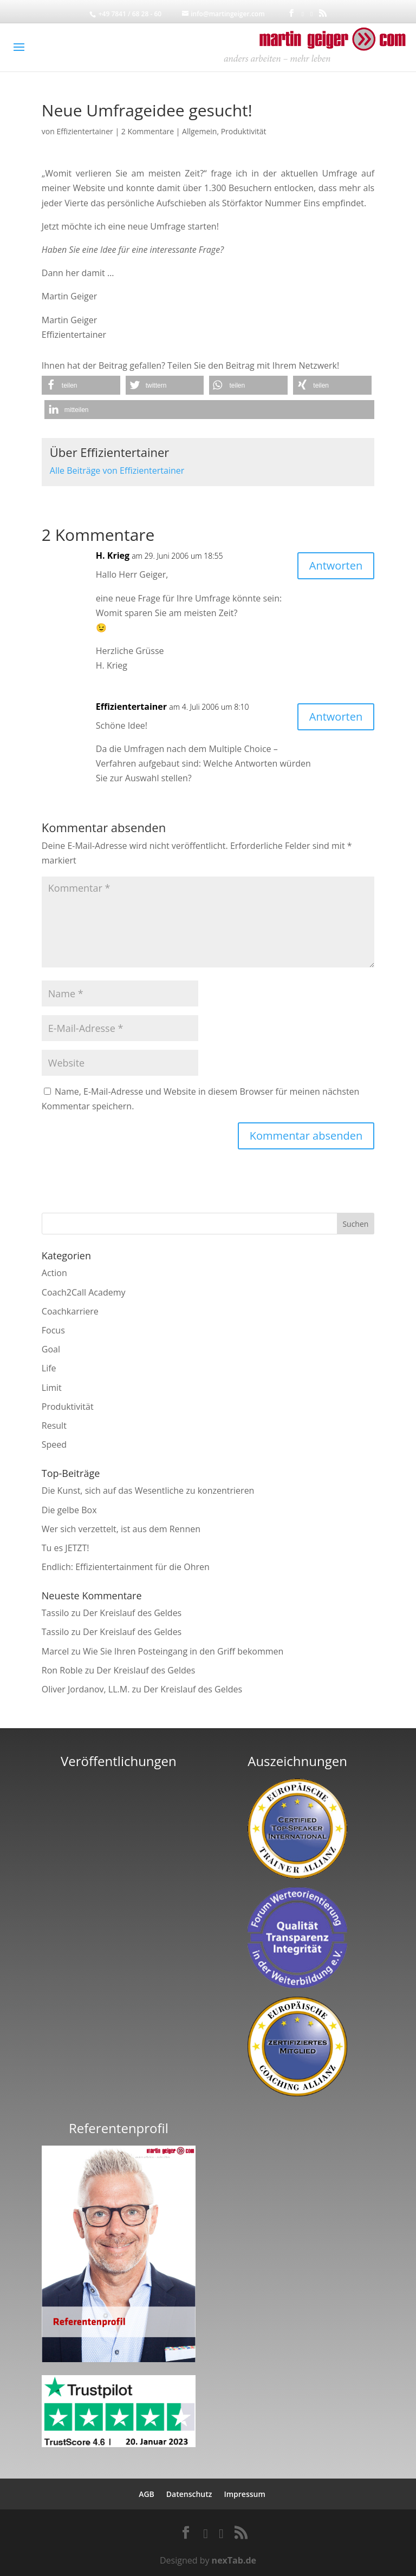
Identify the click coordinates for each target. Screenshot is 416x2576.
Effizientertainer (84, 131)
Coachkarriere (70, 1311)
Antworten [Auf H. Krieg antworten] (335, 565)
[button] (81, 385)
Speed (54, 1444)
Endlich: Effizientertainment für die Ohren (126, 1567)
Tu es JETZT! (65, 1548)
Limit (52, 1388)
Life (49, 1368)
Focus (53, 1330)
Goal (51, 1349)
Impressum (244, 2494)
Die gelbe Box (69, 1510)
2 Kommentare (147, 131)
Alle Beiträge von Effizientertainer (117, 470)
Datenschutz (189, 2494)
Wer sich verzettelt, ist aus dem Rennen (121, 1529)
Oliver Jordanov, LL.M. (86, 1689)
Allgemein (199, 131)
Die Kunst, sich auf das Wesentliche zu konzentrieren (148, 1490)
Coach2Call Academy (84, 1292)
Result (54, 1425)
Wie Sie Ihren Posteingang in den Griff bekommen (183, 1651)
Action (54, 1273)
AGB (146, 2494)
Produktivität (243, 131)
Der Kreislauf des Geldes (132, 1613)
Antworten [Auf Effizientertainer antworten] (335, 716)
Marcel (55, 1651)
